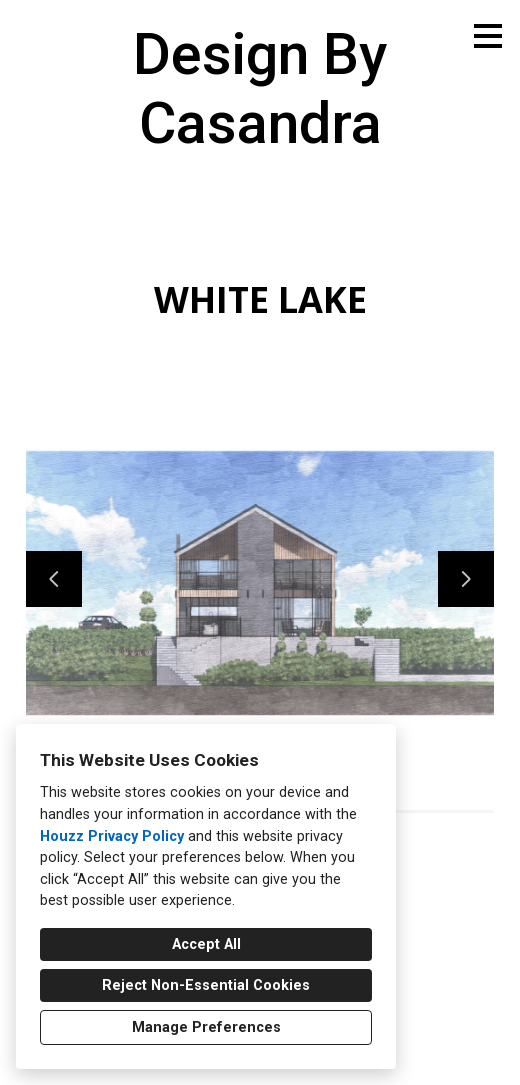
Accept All (206, 944)
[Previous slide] (54, 579)
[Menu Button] (488, 36)
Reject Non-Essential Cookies (206, 985)
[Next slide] (466, 579)
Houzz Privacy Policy (112, 836)
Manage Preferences (206, 1027)
